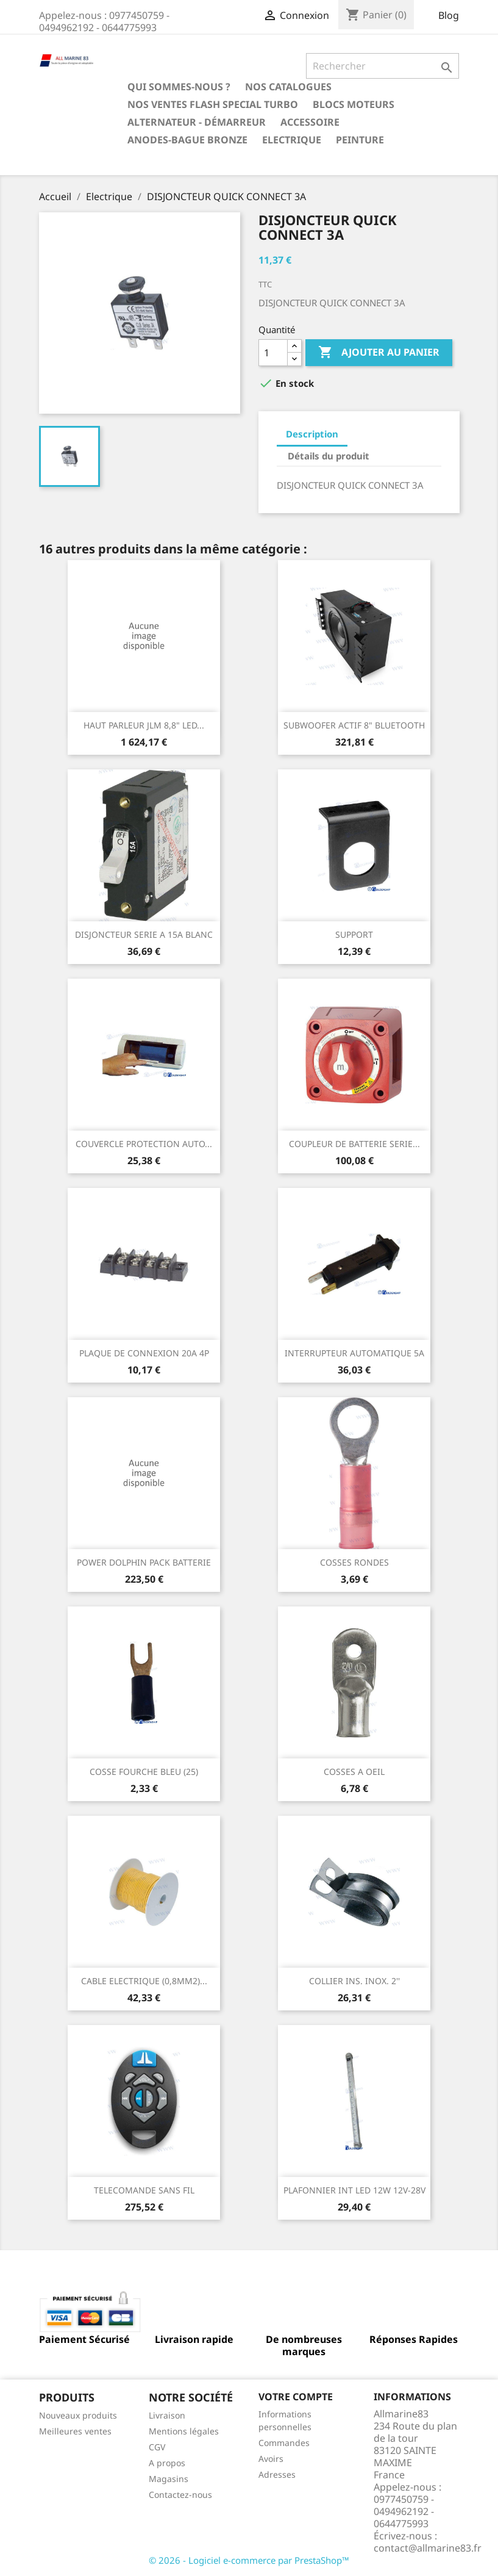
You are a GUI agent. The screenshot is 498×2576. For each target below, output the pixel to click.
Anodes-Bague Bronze (187, 139)
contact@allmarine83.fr (428, 2548)
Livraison (167, 2415)
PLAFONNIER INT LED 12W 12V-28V (354, 2190)
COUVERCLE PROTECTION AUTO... (144, 1143)
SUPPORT (354, 934)
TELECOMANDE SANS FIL (144, 2190)
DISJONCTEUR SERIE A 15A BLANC (144, 934)
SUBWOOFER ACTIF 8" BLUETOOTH (354, 725)
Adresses (277, 2474)
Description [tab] (312, 434)
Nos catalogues (288, 86)
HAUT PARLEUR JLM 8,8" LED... (144, 725)
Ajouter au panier (378, 353)
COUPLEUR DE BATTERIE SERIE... (354, 1143)
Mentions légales (184, 2431)
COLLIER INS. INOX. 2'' (354, 1981)
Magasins (168, 2478)
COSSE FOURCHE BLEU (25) (144, 1771)
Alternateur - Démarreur (196, 122)
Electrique (291, 139)
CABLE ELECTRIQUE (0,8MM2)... (144, 1981)
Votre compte (295, 2396)
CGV (157, 2447)
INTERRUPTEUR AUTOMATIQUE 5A (354, 1353)
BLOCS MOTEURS (353, 104)
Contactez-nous (180, 2494)
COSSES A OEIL (354, 1771)
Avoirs (270, 2458)
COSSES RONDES (354, 1562)
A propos (167, 2463)
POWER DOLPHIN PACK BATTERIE (144, 1562)
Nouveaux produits (78, 2415)
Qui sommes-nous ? (178, 86)
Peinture (360, 139)
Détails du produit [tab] (328, 456)
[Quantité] (273, 352)
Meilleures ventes (75, 2431)
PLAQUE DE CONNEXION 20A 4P (144, 1353)
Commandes (284, 2442)
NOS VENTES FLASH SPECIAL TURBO (212, 104)
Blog (448, 15)
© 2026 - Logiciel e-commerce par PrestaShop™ (249, 2560)
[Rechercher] (382, 66)
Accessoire (310, 122)
